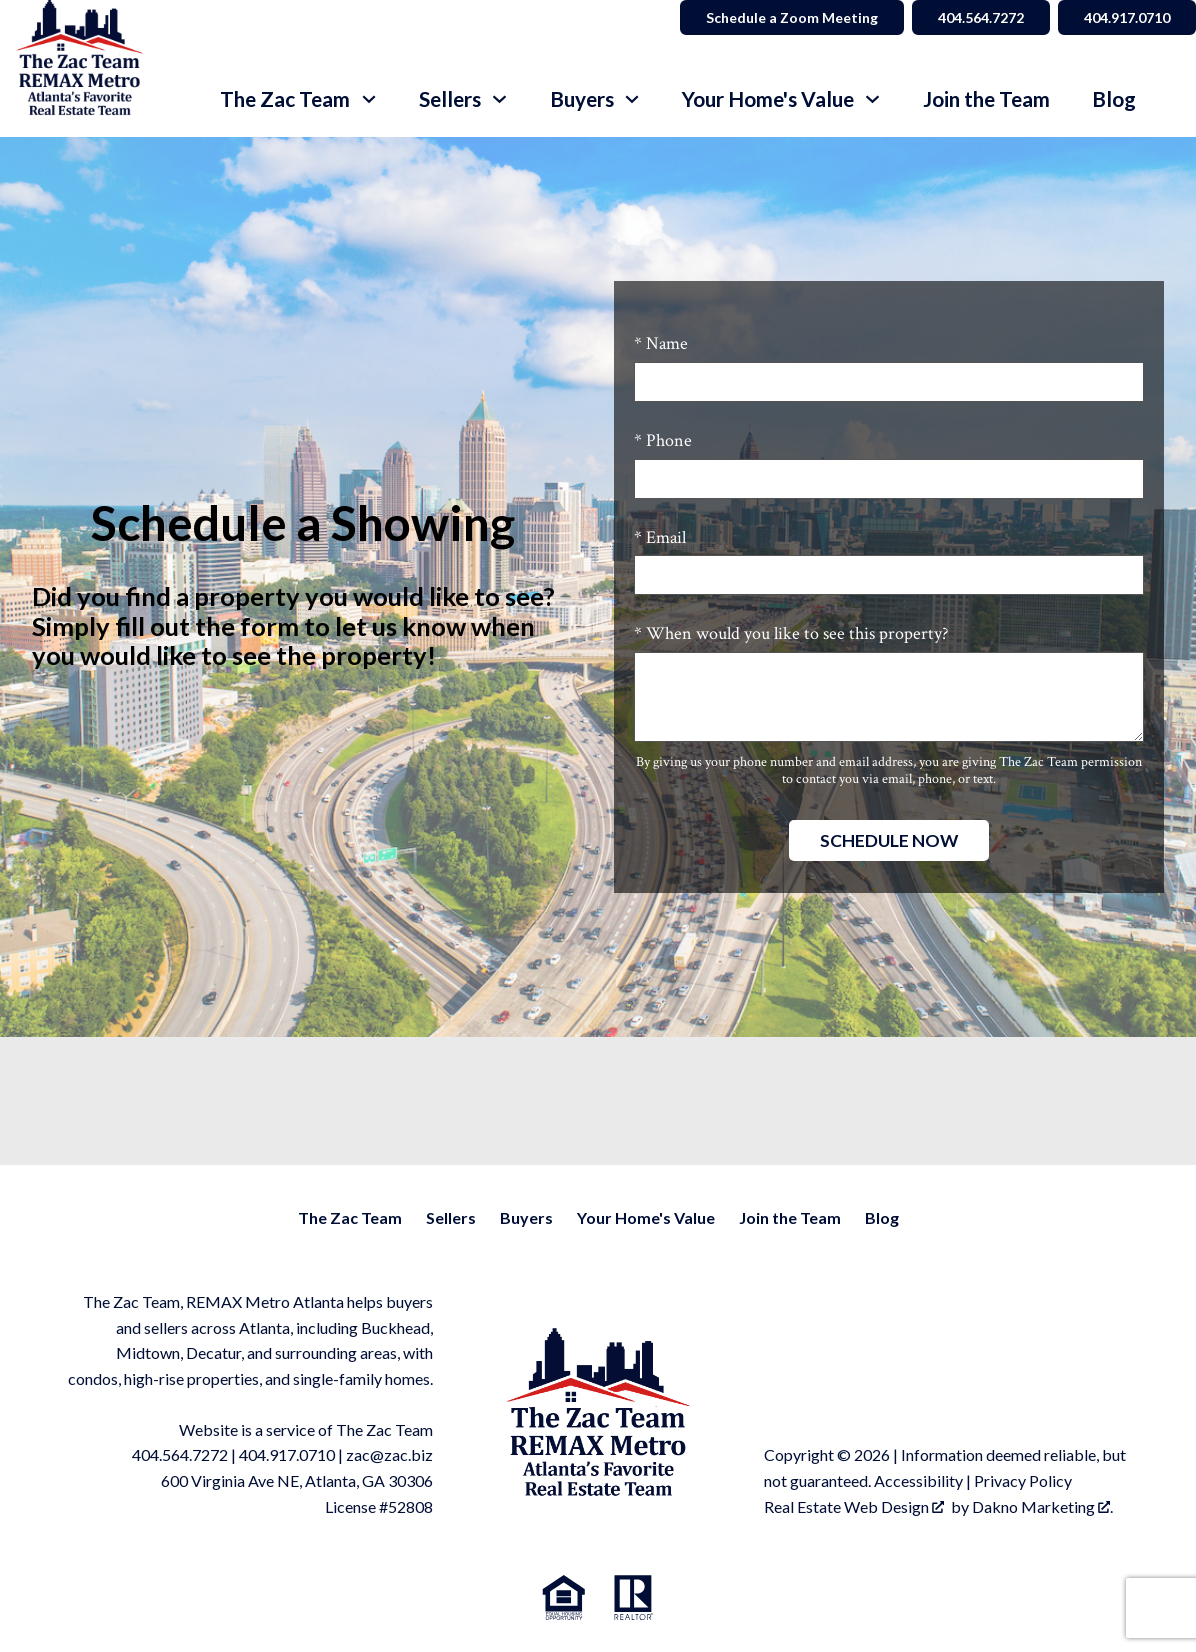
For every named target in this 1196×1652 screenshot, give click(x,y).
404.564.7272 (180, 1454)
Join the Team (986, 99)
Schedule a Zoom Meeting (792, 17)
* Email (660, 537)
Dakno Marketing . (1042, 1506)
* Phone (663, 440)
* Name (661, 343)
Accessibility (918, 1480)
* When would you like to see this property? (791, 633)
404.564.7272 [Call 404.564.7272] (981, 17)
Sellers (451, 1217)
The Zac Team (350, 1217)
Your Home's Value (646, 1217)
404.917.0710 (287, 1454)
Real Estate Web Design (854, 1506)
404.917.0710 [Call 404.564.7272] (1127, 17)
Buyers (526, 1217)
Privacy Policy (1023, 1480)
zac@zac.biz (389, 1454)
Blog (1114, 99)
